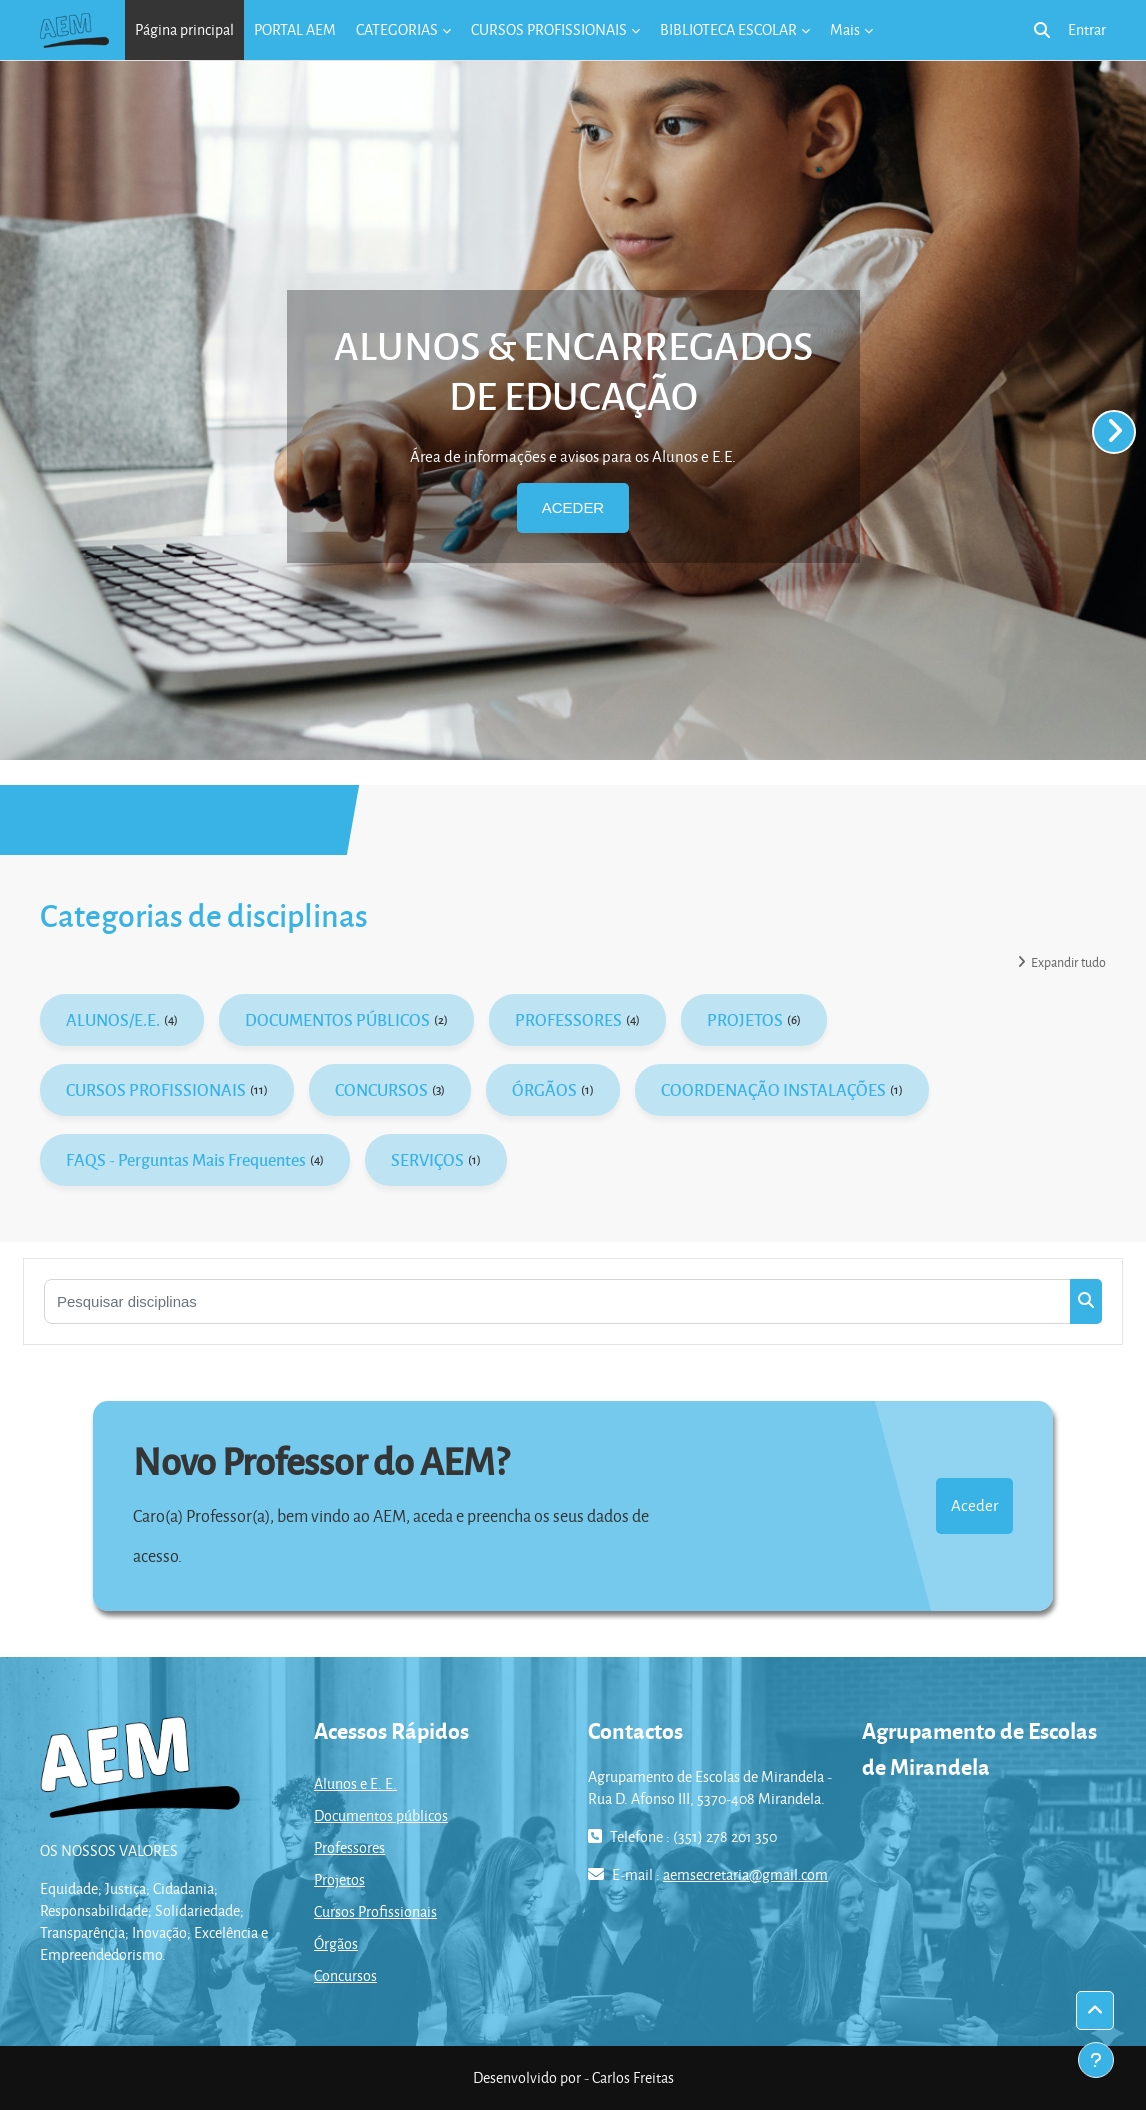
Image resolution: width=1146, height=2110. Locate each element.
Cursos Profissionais (375, 1911)
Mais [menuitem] (845, 29)
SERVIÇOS (427, 1159)
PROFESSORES (568, 1019)
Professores (349, 1847)
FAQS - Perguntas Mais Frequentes (186, 1159)
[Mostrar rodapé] (1096, 2060)
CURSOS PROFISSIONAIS (156, 1089)
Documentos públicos (381, 1815)
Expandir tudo (1068, 962)
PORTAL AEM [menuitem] (295, 29)
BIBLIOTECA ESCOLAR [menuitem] (728, 29)
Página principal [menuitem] (184, 29)
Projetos (339, 1879)
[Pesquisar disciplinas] (557, 1301)
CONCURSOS (381, 1089)
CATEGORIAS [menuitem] (397, 29)
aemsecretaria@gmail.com (745, 1874)
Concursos (345, 1975)
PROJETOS (745, 1019)
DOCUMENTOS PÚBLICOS (337, 1019)
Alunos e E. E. (355, 1783)
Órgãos (336, 1943)
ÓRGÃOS (544, 1089)
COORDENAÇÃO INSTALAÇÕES (773, 1089)
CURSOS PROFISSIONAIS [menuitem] (549, 29)
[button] (1042, 30)
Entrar (1087, 29)
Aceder (974, 1505)
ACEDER (573, 507)
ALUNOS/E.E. (113, 1019)
